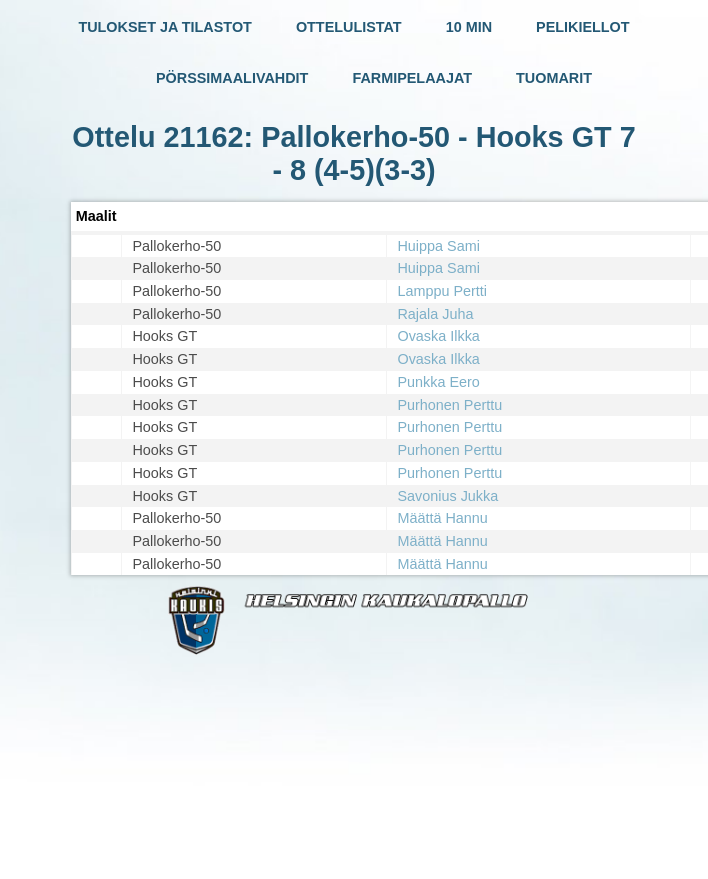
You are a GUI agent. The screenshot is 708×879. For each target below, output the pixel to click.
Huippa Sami (438, 246)
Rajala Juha (435, 314)
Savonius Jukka (447, 496)
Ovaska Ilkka (438, 336)
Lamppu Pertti (442, 291)
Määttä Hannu (442, 518)
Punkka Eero (438, 382)
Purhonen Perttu (449, 405)
